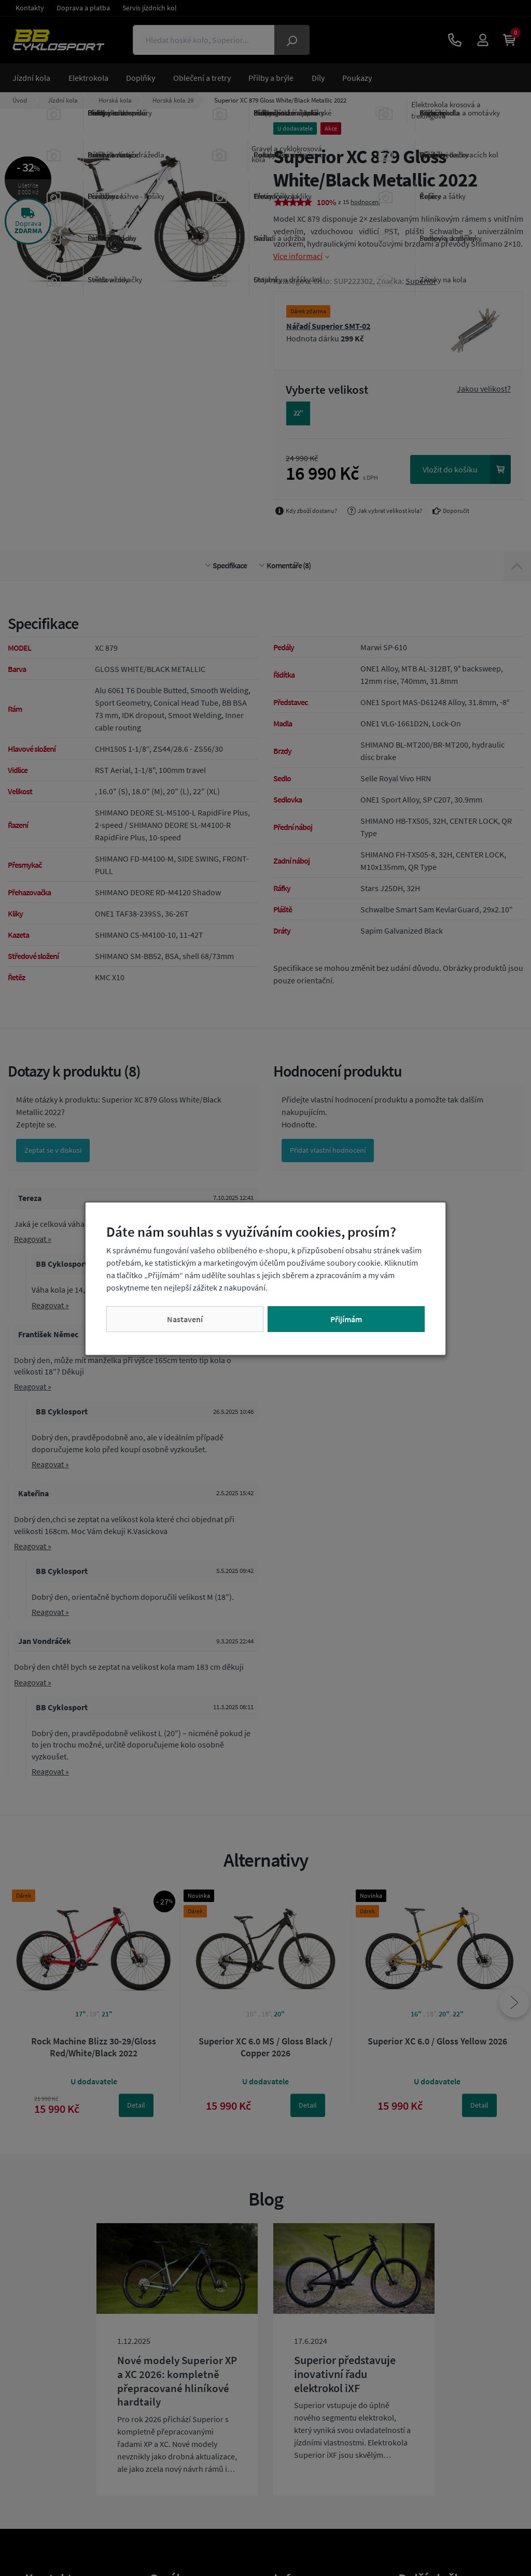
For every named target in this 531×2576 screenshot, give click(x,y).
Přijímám (346, 1319)
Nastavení (185, 1319)
